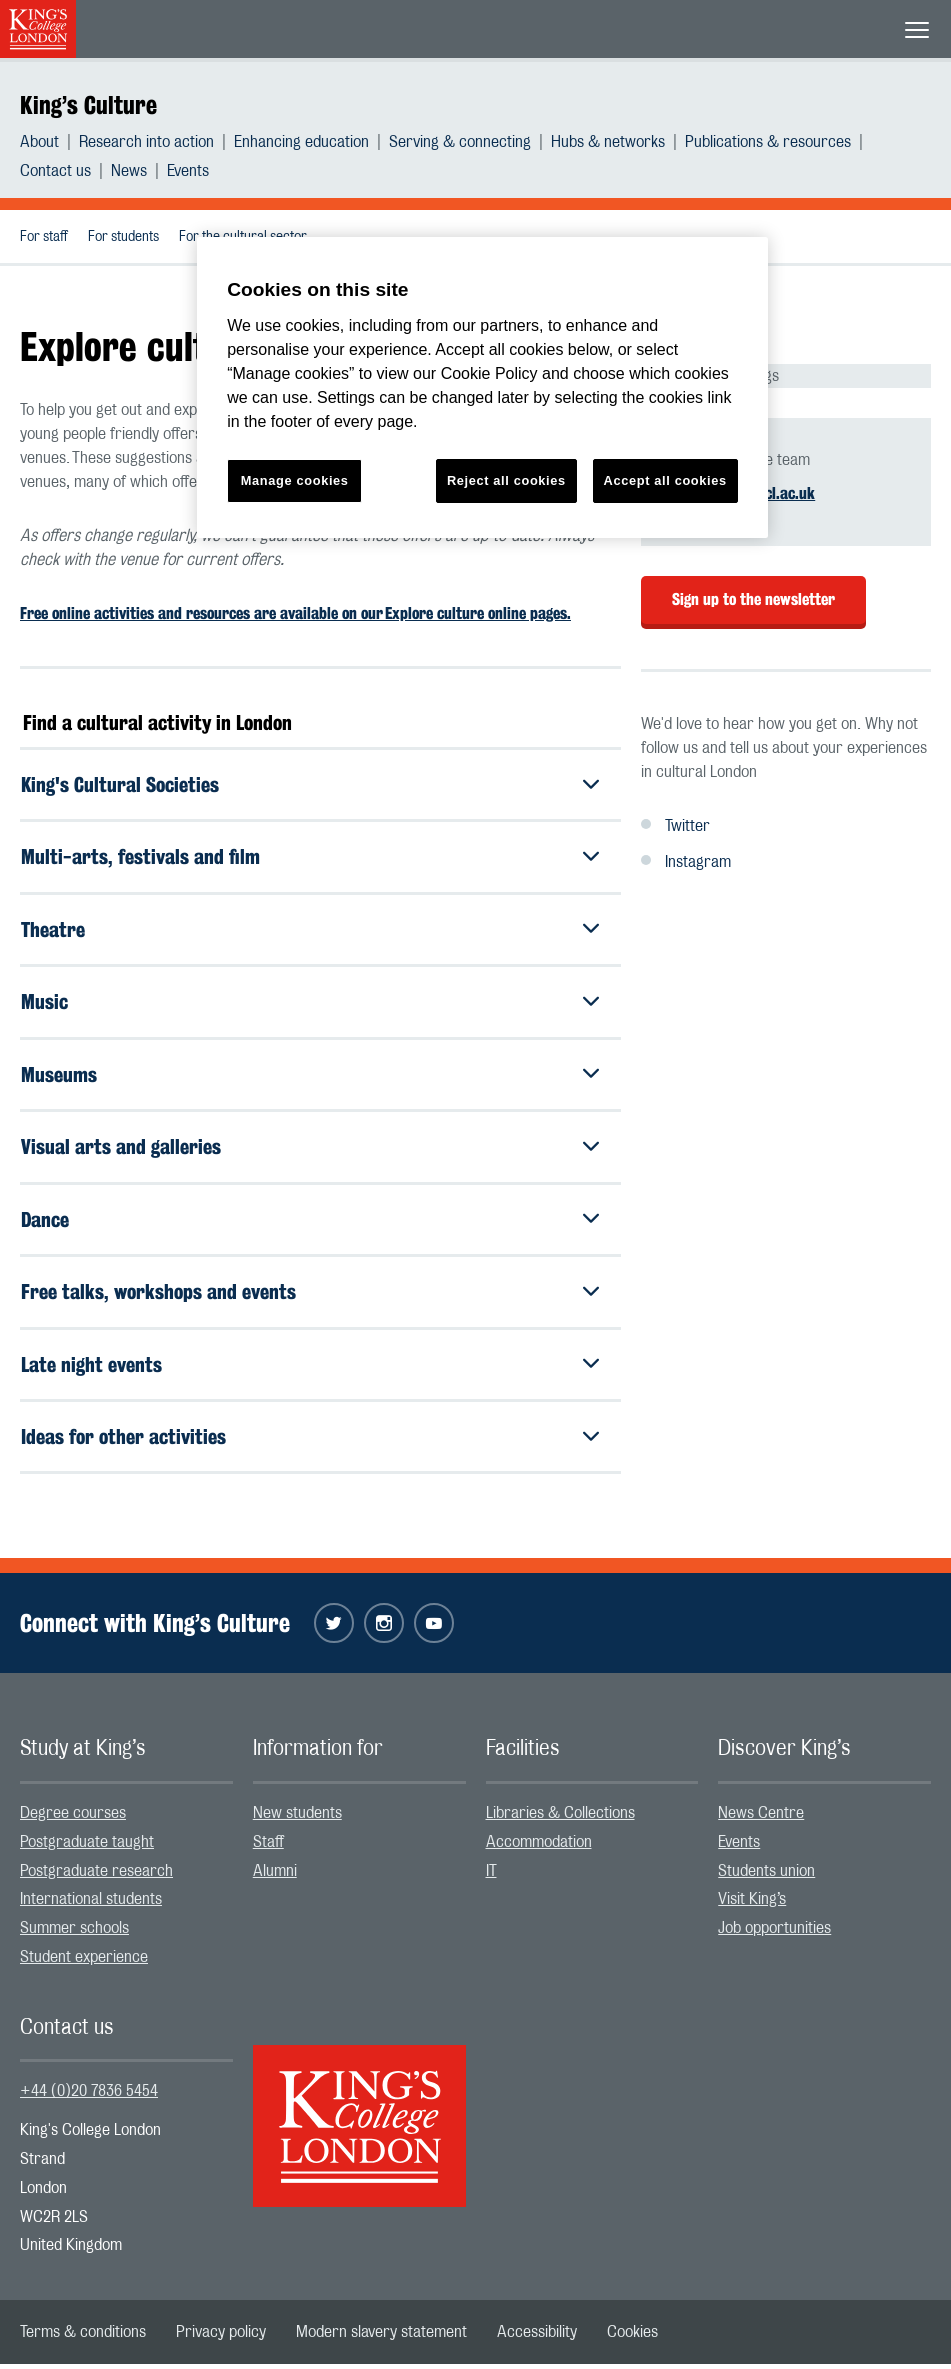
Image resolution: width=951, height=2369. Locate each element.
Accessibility (537, 2337)
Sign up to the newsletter (753, 599)
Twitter (687, 826)
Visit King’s (752, 1905)
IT (491, 1876)
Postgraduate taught (87, 1847)
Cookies (632, 2337)
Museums (59, 1076)
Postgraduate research (96, 1876)
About (39, 142)
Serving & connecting (460, 142)
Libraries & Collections (560, 1818)
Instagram (698, 862)
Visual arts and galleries (121, 1149)
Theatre (53, 930)
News (129, 171)
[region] (482, 387)
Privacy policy (221, 2337)
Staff (268, 1847)
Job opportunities (774, 1934)
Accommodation (539, 1847)
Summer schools (74, 1934)
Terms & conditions (83, 2337)
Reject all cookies (506, 480)
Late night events (91, 1368)
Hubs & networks (608, 142)
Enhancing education (301, 142)
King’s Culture (88, 105)
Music (44, 1003)
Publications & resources (768, 142)
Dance (45, 1222)
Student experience (84, 1962)
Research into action (146, 142)
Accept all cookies (665, 480)
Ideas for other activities (123, 1441)
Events (188, 171)
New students (297, 1818)
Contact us (55, 171)
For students (123, 237)
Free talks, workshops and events (158, 1295)
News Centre (761, 1818)
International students (91, 1905)
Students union (766, 1876)
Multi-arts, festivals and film (140, 857)
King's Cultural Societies (120, 784)
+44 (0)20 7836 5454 (89, 2097)
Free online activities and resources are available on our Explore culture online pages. (295, 613)
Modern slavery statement (381, 2337)
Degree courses (73, 1818)
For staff (44, 237)
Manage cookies (295, 480)
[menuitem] (49, 142)
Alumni (275, 1876)
